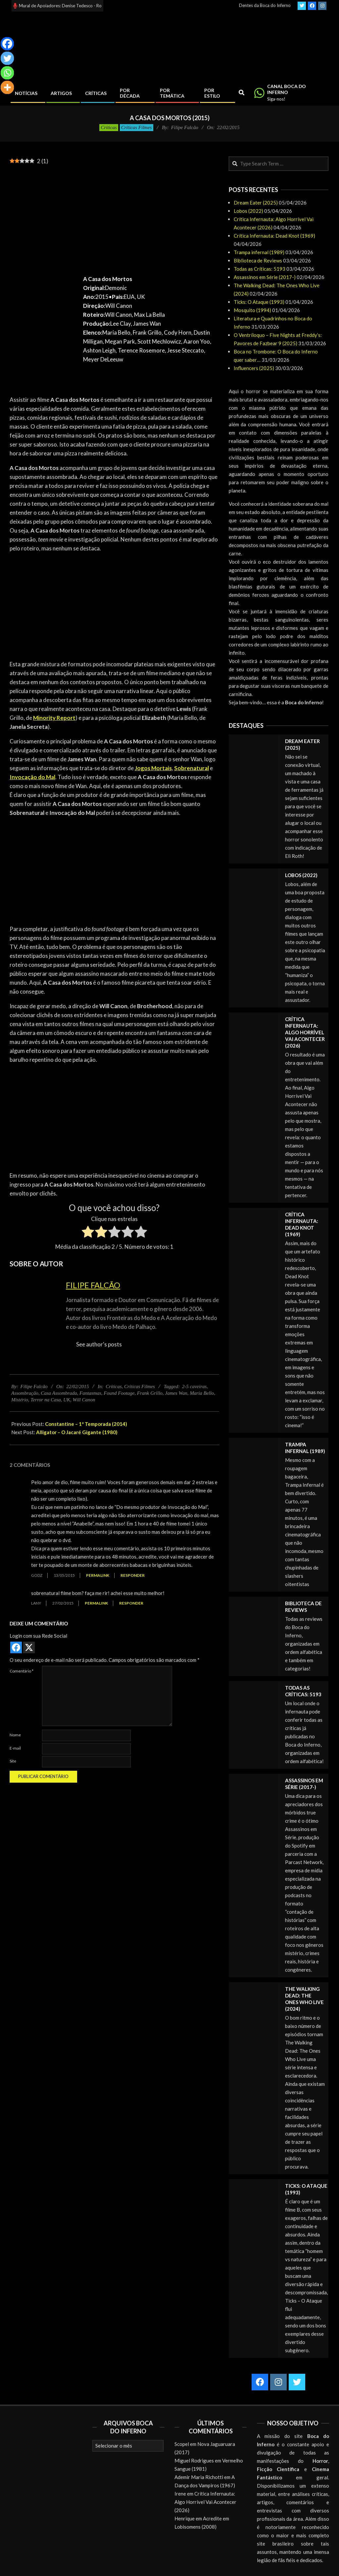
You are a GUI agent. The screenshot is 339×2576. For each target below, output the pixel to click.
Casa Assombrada (59, 1393)
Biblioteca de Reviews (258, 260)
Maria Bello (202, 1393)
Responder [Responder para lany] (131, 1603)
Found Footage (119, 1393)
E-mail (15, 1748)
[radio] (88, 1233)
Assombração (24, 1393)
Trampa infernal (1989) (259, 252)
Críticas (109, 127)
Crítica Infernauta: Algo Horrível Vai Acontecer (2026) (305, 1032)
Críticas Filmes (136, 127)
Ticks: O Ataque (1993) (259, 302)
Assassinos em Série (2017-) (265, 277)
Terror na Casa (45, 1399)
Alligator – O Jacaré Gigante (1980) (77, 1432)
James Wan (176, 1393)
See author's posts (99, 1344)
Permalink (97, 1575)
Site (13, 1760)
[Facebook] (7, 43)
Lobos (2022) (248, 211)
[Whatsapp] (7, 72)
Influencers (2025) (254, 368)
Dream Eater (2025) (256, 203)
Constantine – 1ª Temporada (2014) (86, 1424)
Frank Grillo (150, 1393)
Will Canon (84, 1399)
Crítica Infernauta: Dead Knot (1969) (274, 236)
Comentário (21, 1670)
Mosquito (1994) (252, 310)
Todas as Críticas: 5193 (259, 269)
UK (66, 1399)
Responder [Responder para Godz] (133, 1575)
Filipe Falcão (93, 1285)
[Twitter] (7, 58)
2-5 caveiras (194, 1386)
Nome (15, 1734)
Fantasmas (90, 1393)
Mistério (19, 1399)
